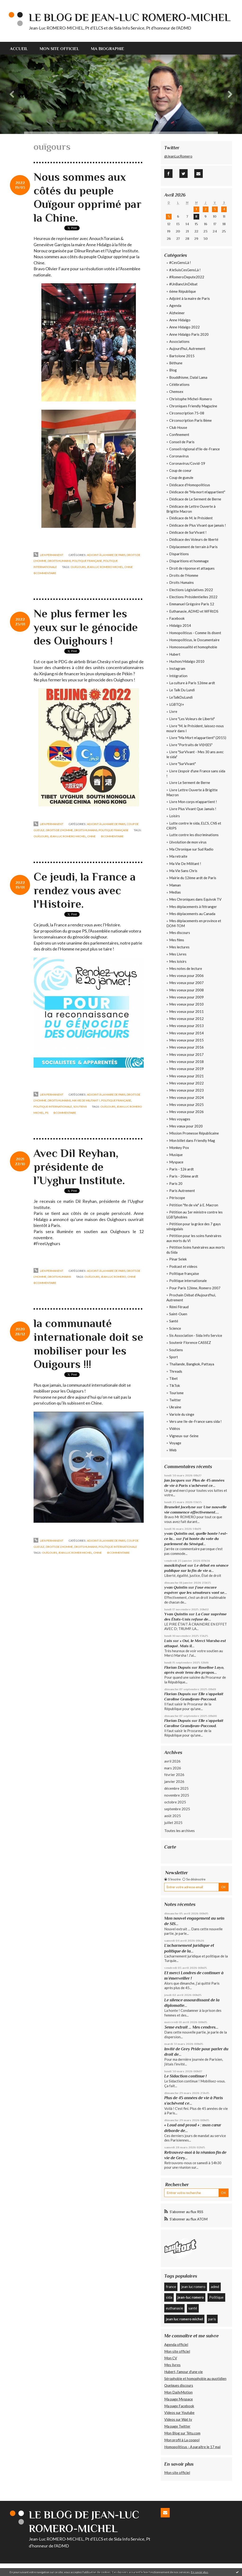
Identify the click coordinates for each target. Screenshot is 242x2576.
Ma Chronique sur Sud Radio (191, 849)
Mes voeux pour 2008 (186, 990)
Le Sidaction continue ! (185, 2076)
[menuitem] (22, 48)
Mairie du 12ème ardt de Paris (192, 878)
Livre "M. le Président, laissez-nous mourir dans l (195, 728)
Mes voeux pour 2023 (186, 1090)
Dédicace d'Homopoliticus (189, 485)
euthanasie (174, 2308)
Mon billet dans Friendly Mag (192, 1140)
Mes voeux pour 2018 (186, 1061)
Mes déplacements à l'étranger (193, 906)
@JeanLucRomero (178, 156)
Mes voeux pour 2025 (186, 1104)
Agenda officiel (176, 2344)
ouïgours (78, 567)
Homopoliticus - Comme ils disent (195, 633)
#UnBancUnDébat (183, 284)
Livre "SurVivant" (182, 763)
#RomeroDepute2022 (186, 277)
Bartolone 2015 (181, 356)
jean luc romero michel (105, 567)
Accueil (19, 48)
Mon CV (170, 2358)
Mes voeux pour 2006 (186, 975)
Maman (175, 885)
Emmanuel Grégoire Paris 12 (191, 604)
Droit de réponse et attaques (192, 568)
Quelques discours (178, 2385)
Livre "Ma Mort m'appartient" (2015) (197, 737)
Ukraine (175, 1407)
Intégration (178, 676)
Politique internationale (53, 1106)
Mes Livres (177, 954)
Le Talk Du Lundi (182, 690)
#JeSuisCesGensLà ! (185, 270)
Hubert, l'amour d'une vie (183, 2372)
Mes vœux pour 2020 (186, 1126)
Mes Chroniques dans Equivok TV (195, 899)
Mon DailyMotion (178, 2392)
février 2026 (174, 1774)
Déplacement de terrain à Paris (193, 547)
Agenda (175, 305)
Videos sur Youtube (179, 2412)
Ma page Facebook (179, 2406)
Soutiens (80, 1106)
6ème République (182, 291)
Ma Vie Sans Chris (183, 871)
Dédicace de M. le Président (191, 518)
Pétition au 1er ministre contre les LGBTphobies (194, 1214)
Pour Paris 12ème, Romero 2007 (194, 1288)
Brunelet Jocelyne (180, 1507)
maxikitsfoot (175, 1565)
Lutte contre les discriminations (194, 835)
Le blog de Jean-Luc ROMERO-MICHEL (130, 17)
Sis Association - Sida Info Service (195, 1335)
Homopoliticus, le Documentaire (194, 640)
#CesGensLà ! (180, 262)
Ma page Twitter (177, 2426)
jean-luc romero (190, 2297)
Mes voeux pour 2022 (186, 1083)
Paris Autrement (182, 1190)
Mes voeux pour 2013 (186, 1026)
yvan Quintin (175, 1587)
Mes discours (179, 932)
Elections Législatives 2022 (191, 590)
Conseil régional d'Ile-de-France (194, 449)
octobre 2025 (175, 1802)
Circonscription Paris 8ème (190, 420)
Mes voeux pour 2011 (186, 1011)
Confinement (179, 434)
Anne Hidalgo (179, 320)
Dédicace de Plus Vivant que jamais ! (197, 525)
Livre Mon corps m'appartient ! (193, 802)
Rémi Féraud (179, 1307)
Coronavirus (179, 456)
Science (175, 1328)
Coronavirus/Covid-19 (187, 463)
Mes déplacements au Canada (192, 914)
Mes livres (172, 2365)
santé (192, 2308)
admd (215, 2286)
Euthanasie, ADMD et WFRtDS (193, 611)
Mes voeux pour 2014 (186, 1033)
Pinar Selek (178, 1259)
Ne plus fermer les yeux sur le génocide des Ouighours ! (86, 627)
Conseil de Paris (181, 442)
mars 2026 (172, 1768)
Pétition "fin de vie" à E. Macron (193, 1205)
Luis (168, 1640)
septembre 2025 (177, 1809)
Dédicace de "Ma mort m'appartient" (197, 492)
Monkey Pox (179, 1147)
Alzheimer (177, 313)
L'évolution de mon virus (188, 842)
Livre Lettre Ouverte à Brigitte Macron (192, 792)
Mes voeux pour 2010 (186, 1004)
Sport (173, 1357)
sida (169, 2297)
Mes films (176, 940)
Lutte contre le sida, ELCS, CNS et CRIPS (193, 825)
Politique (216, 2297)
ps (46, 1112)
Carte (170, 1846)
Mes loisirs (177, 961)
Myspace (176, 1162)
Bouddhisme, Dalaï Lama (188, 377)
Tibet (173, 1378)
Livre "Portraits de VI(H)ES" (190, 745)
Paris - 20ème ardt (183, 1176)
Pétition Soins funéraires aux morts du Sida (195, 1249)
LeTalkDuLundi (181, 697)
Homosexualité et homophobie (193, 647)
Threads (175, 1371)
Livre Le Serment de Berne (189, 782)
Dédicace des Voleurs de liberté (193, 539)
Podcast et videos (183, 1266)
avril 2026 (172, 1761)
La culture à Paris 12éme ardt (192, 683)
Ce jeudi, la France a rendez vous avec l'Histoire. (85, 890)
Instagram (177, 668)
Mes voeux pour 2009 (186, 997)
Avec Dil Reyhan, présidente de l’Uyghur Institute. (79, 1167)
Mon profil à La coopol (181, 2440)
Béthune (175, 363)
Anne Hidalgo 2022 (184, 327)
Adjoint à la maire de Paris (106, 555)
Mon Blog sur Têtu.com (182, 2433)
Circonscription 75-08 (186, 413)
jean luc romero (113, 1276)
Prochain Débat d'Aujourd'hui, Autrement (191, 1297)
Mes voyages (179, 1119)
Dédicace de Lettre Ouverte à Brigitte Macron (191, 508)
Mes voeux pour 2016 (186, 1047)
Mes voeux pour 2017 (186, 1054)
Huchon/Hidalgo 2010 (186, 661)
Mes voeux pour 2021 (186, 1076)
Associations (179, 341)
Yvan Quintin (176, 1614)
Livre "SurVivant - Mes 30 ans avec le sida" (195, 754)
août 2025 (172, 1816)
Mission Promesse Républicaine (194, 1133)
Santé (173, 1321)
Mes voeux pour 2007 (186, 983)
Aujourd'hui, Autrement (187, 348)
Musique (176, 1155)
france (171, 2286)
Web (173, 1450)
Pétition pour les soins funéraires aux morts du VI (193, 1238)
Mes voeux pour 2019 (186, 1069)
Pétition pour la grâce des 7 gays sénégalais (193, 1226)
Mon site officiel (59, 48)
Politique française (87, 561)
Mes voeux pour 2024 (186, 1097)
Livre (173, 711)
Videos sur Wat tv (178, 2419)
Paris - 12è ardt (181, 1169)
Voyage (175, 1443)
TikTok (174, 1385)
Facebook (177, 618)
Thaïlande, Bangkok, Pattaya (191, 1364)
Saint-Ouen (178, 1314)
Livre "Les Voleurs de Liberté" (192, 719)
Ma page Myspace (178, 2399)
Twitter (175, 1400)
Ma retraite (178, 856)
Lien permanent (48, 555)
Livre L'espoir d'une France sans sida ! (195, 773)
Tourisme (176, 1393)
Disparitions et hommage (189, 561)
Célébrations (179, 384)
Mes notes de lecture (185, 968)
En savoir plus (199, 2572)
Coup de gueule (181, 477)
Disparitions (179, 554)
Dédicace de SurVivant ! (188, 532)
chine (128, 567)
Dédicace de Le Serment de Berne (195, 499)
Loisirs (174, 816)
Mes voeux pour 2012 (186, 1018)
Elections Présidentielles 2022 (193, 597)
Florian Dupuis (177, 1667)
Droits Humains (59, 561)
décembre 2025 (176, 1788)
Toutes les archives (179, 1830)
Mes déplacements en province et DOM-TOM (193, 923)
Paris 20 (175, 1183)
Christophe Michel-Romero (190, 399)
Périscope (177, 1198)
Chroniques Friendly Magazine (193, 406)
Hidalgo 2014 (180, 625)
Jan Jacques (174, 1480)
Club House (178, 427)
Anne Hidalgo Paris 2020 (189, 334)
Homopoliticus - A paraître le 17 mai (192, 2447)
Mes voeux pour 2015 (186, 1040)
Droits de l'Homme (59, 830)
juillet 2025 (173, 1822)
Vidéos (174, 1428)
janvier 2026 (174, 1781)
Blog (173, 370)
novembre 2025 (176, 1795)
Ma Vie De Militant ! (86, 1100)
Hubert (174, 654)
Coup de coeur (180, 470)
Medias (175, 892)
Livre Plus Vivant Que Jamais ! (192, 809)
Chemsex (176, 391)
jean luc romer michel (75, 1552)
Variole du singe (181, 1414)
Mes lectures (179, 947)
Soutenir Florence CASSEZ (190, 1342)
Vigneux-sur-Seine (184, 1436)
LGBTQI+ (176, 704)
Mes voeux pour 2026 (186, 1112)
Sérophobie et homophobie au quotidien (195, 2378)
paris (212, 2319)
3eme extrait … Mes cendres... (191, 2027)
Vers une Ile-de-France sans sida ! (195, 1421)
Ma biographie (107, 48)
